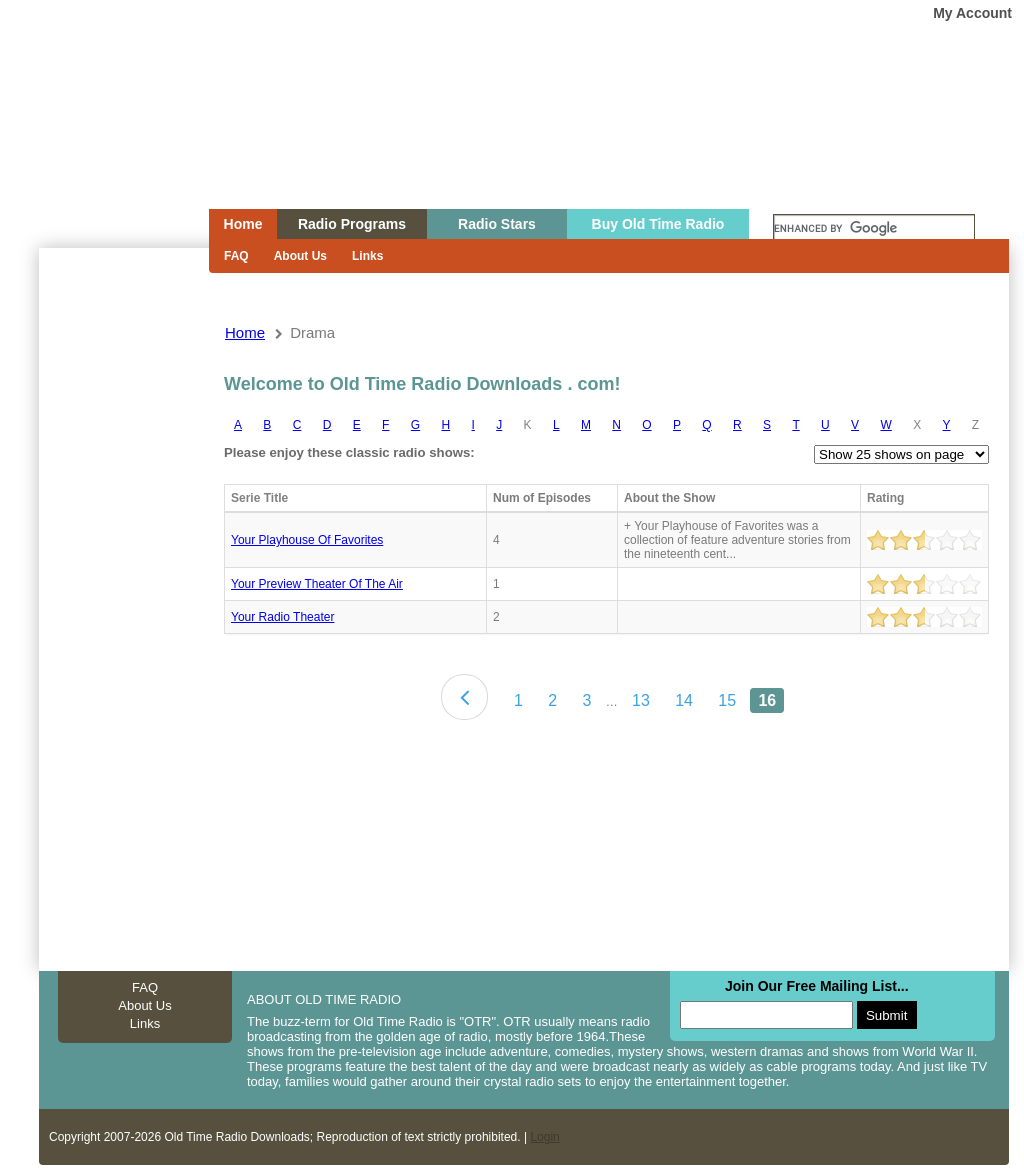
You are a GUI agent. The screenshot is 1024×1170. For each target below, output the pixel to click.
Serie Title (259, 498)
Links (367, 256)
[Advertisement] (123, 608)
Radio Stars (497, 224)
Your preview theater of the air (317, 584)
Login (544, 1137)
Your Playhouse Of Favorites (307, 540)
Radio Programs (352, 224)
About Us (300, 256)
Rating (885, 498)
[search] (874, 229)
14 (684, 700)
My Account (972, 13)
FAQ (236, 256)
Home (110, 143)
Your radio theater (282, 617)
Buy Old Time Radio (658, 224)
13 (641, 700)
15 (727, 700)
